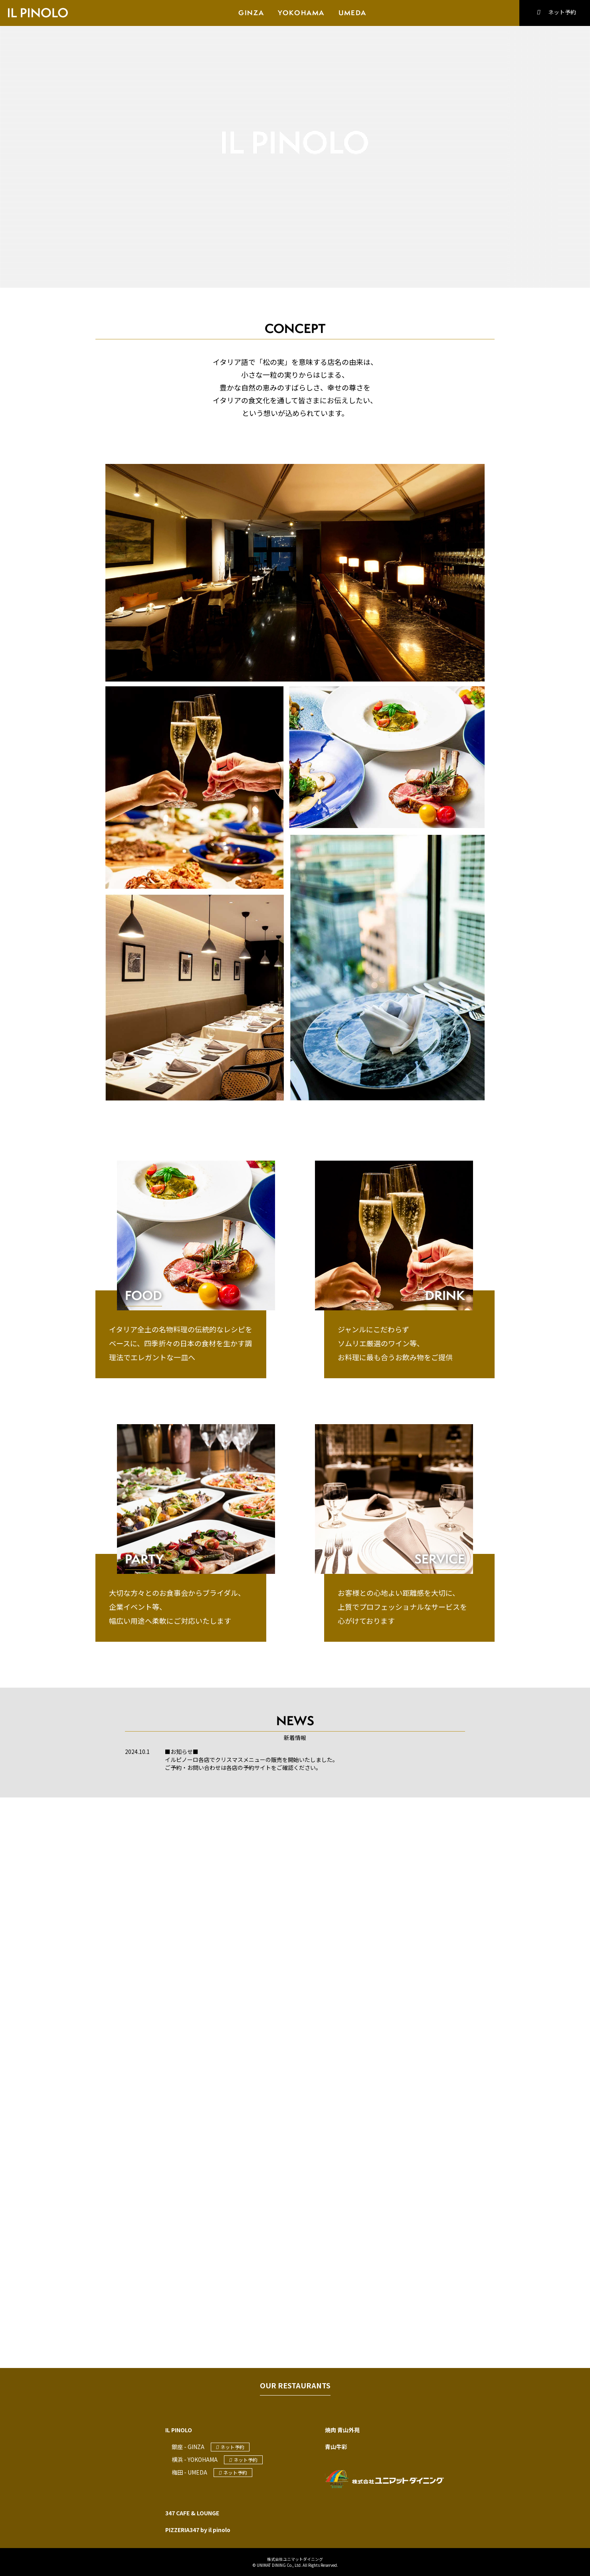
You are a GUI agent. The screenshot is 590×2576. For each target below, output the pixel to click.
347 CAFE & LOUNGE (192, 2513)
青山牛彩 (336, 2447)
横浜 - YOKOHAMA (195, 2459)
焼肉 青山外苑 (342, 2430)
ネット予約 (554, 12)
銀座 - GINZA (188, 2447)
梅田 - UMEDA (189, 2472)
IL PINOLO (178, 2430)
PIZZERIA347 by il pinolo (197, 2530)
